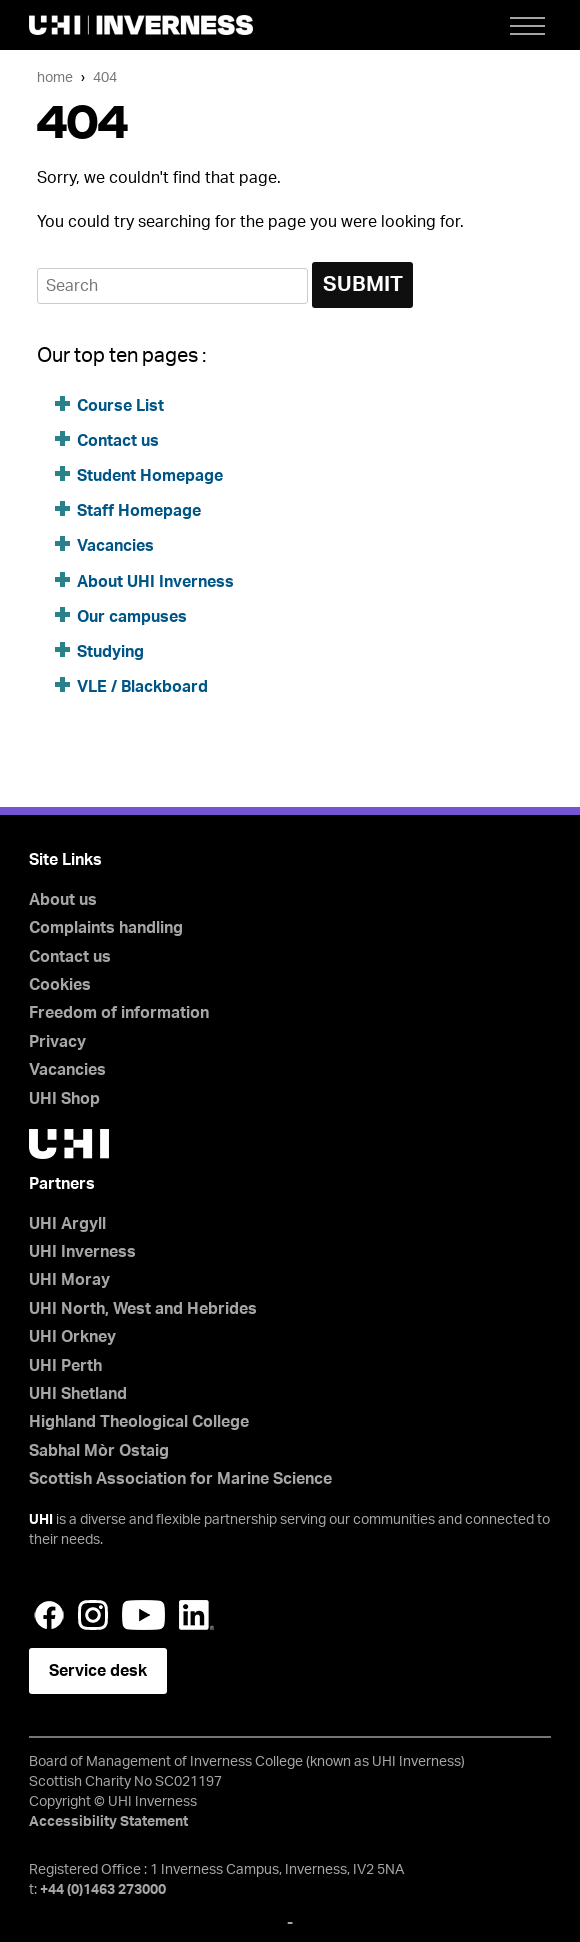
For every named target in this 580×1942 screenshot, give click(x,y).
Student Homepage (150, 476)
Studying (110, 652)
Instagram (93, 1615)
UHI (41, 1520)
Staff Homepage (139, 511)
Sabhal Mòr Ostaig (99, 1451)
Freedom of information (119, 1013)
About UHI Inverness (155, 582)
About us (63, 900)
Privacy (57, 1042)
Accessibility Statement (108, 1822)
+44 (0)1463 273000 (103, 1890)
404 (105, 77)
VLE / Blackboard (142, 687)
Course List (120, 406)
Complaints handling (106, 928)
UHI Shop (64, 1099)
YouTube (143, 1615)
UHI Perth (65, 1366)
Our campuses (132, 617)
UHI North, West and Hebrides (143, 1309)
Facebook (49, 1615)
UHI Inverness (82, 1252)
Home (55, 77)
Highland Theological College (139, 1422)
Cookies (60, 985)
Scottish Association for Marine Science (180, 1479)
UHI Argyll (67, 1224)
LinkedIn (196, 1615)
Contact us (118, 441)
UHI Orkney (72, 1337)
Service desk (98, 1671)
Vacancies (115, 546)
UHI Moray (69, 1280)
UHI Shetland (78, 1394)
